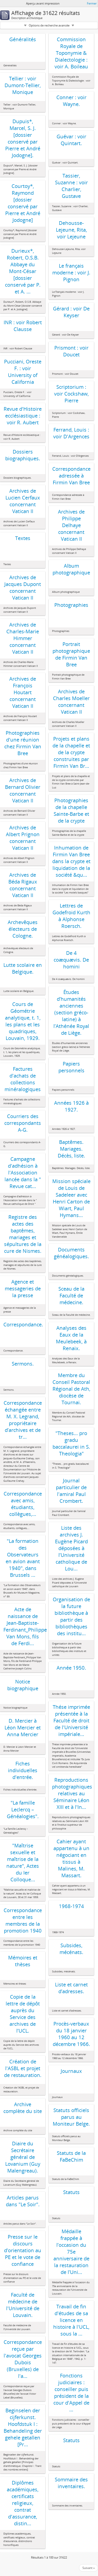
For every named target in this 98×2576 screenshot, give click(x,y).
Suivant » (88, 2568)
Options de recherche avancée (49, 25)
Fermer (92, 3)
